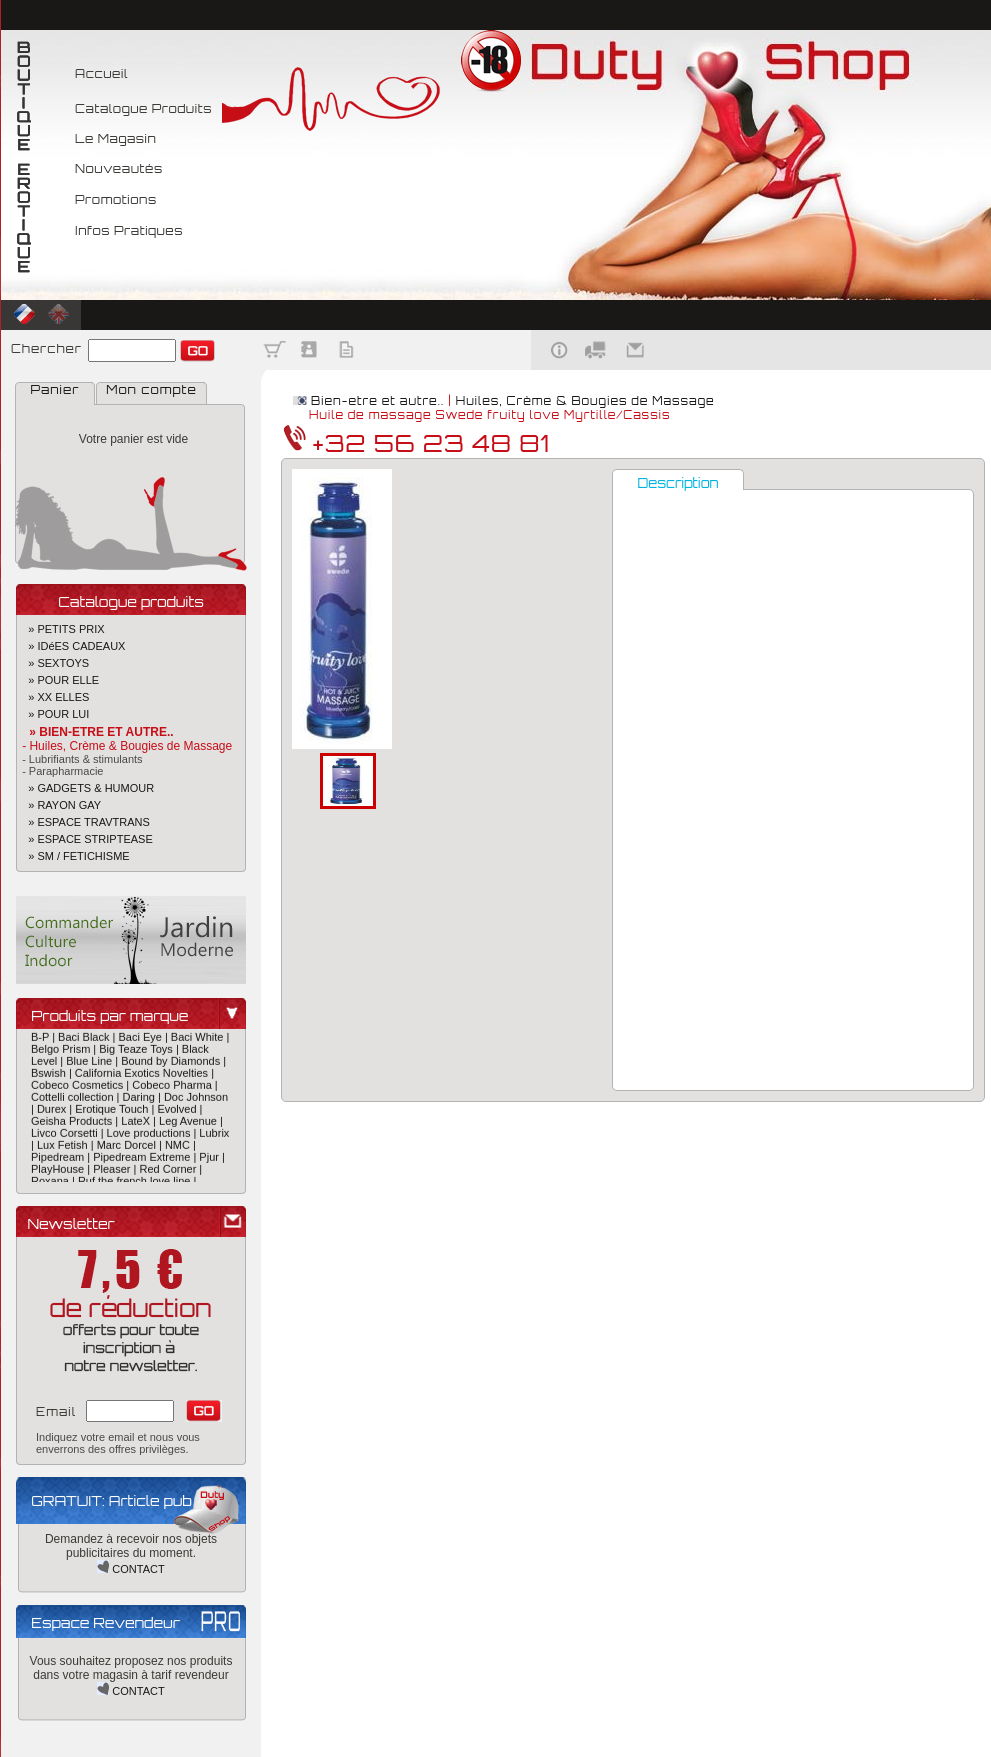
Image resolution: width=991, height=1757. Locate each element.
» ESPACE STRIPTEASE (84, 839)
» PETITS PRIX (60, 629)
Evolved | (179, 1114)
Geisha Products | (76, 1126)
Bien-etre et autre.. (377, 401)
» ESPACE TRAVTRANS (83, 822)
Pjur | (211, 1162)
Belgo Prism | (65, 1054)
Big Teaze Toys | (140, 1054)
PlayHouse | (62, 1174)
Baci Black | (88, 1042)
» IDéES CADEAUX (70, 646)
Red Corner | (170, 1174)
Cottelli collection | (77, 1102)
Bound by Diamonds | (173, 1066)
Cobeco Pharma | (174, 1090)
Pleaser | (116, 1174)
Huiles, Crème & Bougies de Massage (585, 401)
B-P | (44, 1042)
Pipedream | (62, 1162)
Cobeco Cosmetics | (81, 1090)
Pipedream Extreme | (146, 1162)
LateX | (140, 1126)
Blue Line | (93, 1066)
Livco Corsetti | (69, 1138)
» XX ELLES (52, 697)
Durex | (56, 1114)
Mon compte (151, 389)
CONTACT (130, 1569)
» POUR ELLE (57, 680)
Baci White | (200, 1042)
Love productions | (153, 1138)
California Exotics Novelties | (144, 1078)
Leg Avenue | (191, 1126)
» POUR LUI (52, 714)
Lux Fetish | (67, 1150)
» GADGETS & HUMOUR (85, 788)
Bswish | (53, 1078)
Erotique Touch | (116, 1114)
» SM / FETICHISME (73, 856)
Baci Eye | (144, 1042)
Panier (55, 389)
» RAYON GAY (58, 805)
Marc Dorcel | (131, 1150)
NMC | (180, 1150)
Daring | (143, 1102)
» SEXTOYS (52, 663)
